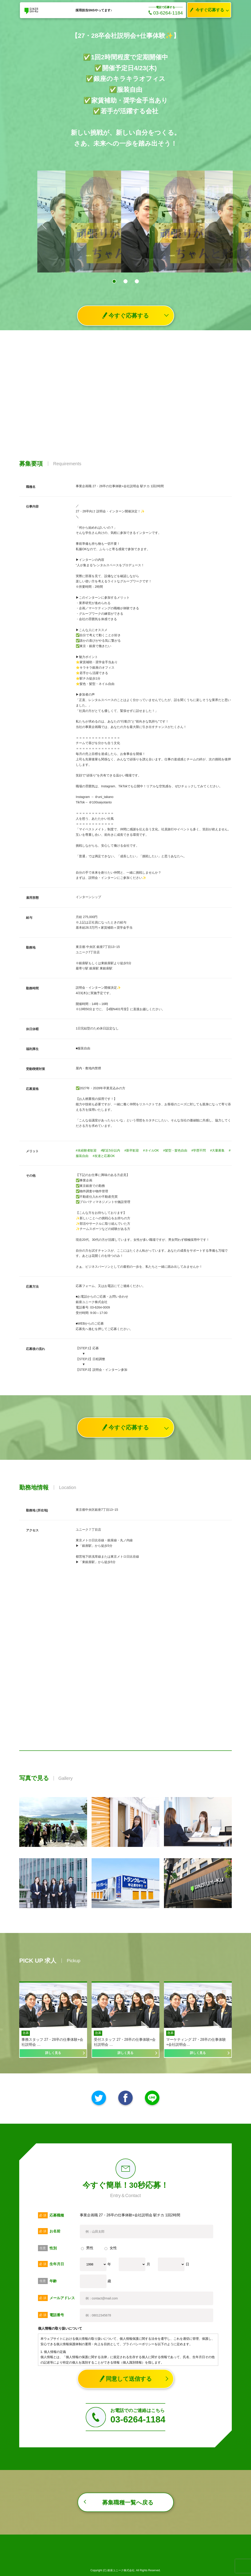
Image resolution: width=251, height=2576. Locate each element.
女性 (110, 2248)
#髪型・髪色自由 (175, 1150)
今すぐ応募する (205, 10)
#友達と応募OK (104, 1156)
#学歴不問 (198, 1150)
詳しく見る (53, 2053)
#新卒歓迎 (131, 1150)
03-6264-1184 (166, 12)
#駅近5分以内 (110, 1150)
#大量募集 (217, 1150)
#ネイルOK (151, 1150)
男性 (87, 2248)
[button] (204, 224)
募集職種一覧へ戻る (128, 2502)
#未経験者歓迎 (86, 1150)
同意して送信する (125, 2379)
